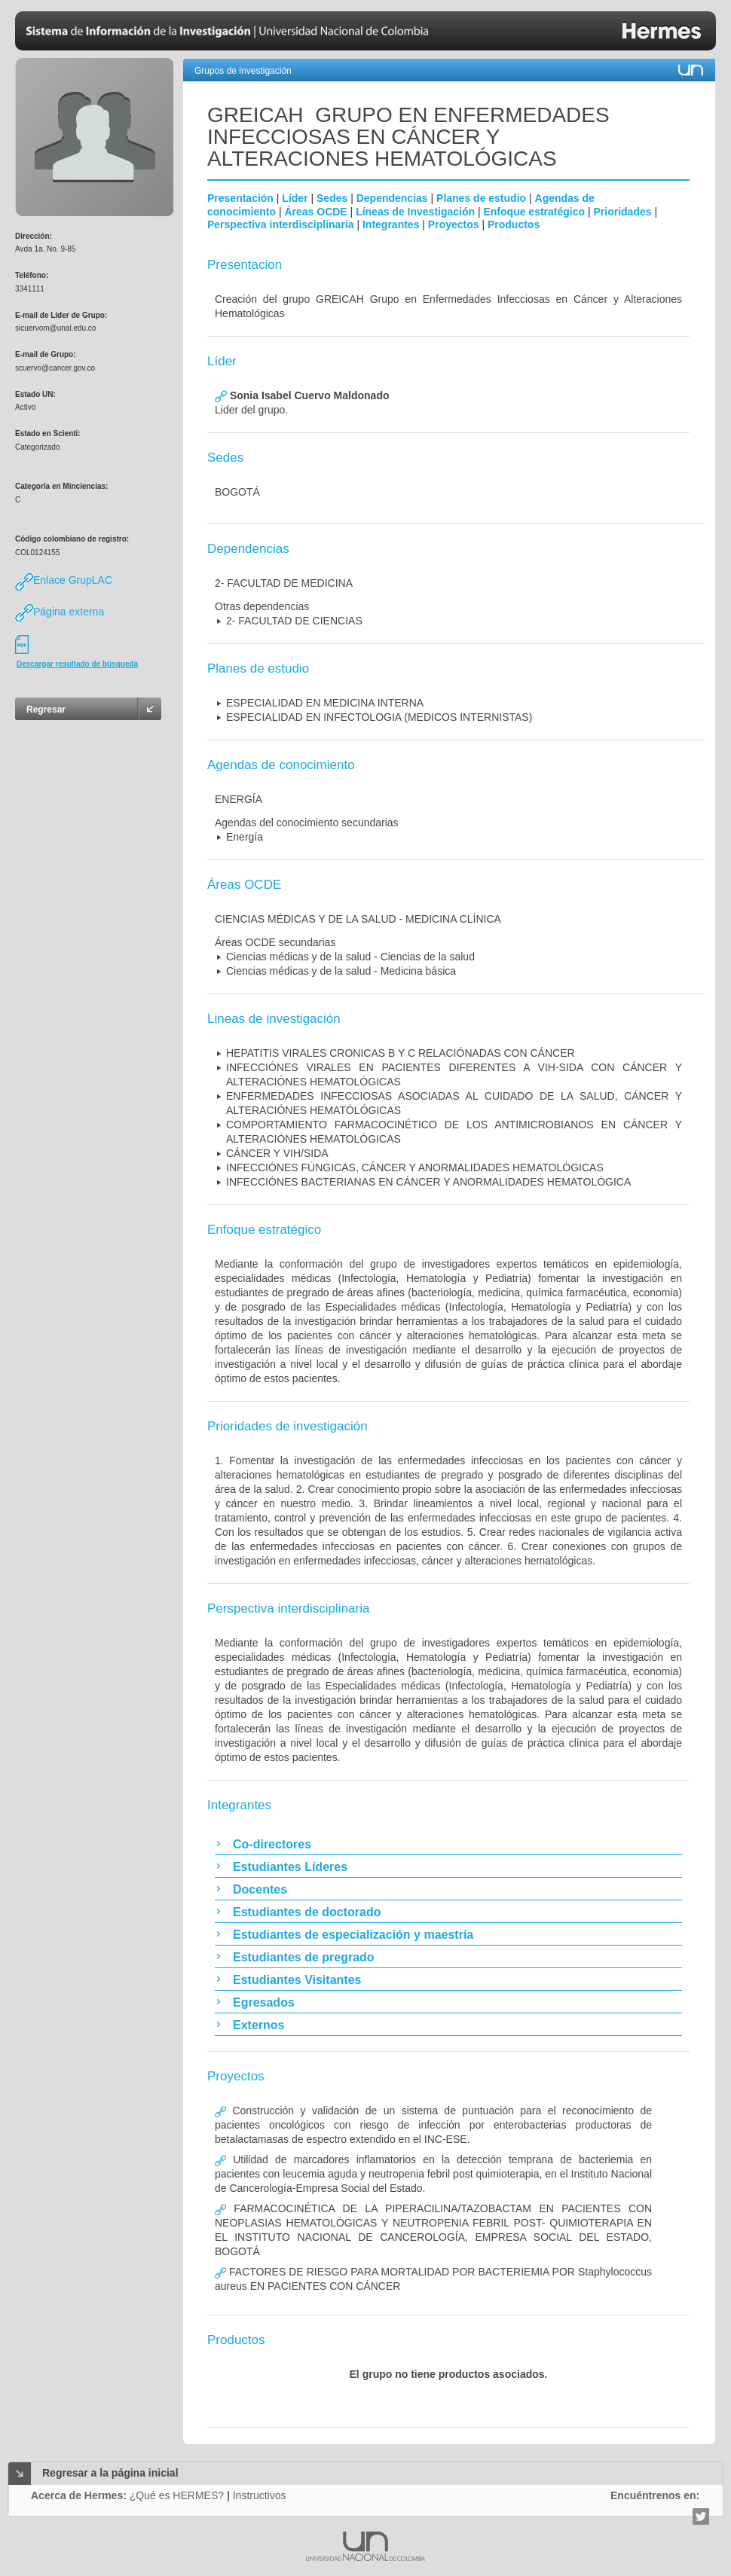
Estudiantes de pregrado (304, 1957)
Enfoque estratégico (534, 212)
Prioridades (623, 212)
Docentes (260, 1889)
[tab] (448, 1844)
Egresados (264, 2002)
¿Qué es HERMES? (177, 2495)
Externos (258, 2025)
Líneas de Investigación (415, 212)
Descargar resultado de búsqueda (77, 664)
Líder (294, 198)
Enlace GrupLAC (63, 580)
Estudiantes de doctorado (307, 1912)
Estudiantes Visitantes (297, 1979)
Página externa (59, 612)
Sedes (332, 198)
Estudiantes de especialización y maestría (353, 1934)
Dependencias (392, 198)
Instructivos (259, 2495)
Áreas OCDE (315, 212)
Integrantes (390, 224)
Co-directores (272, 1844)
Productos (514, 224)
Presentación (240, 198)
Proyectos (453, 224)
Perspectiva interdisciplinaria (280, 224)
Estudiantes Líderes (290, 1866)
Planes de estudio (481, 198)
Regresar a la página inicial (110, 2473)
